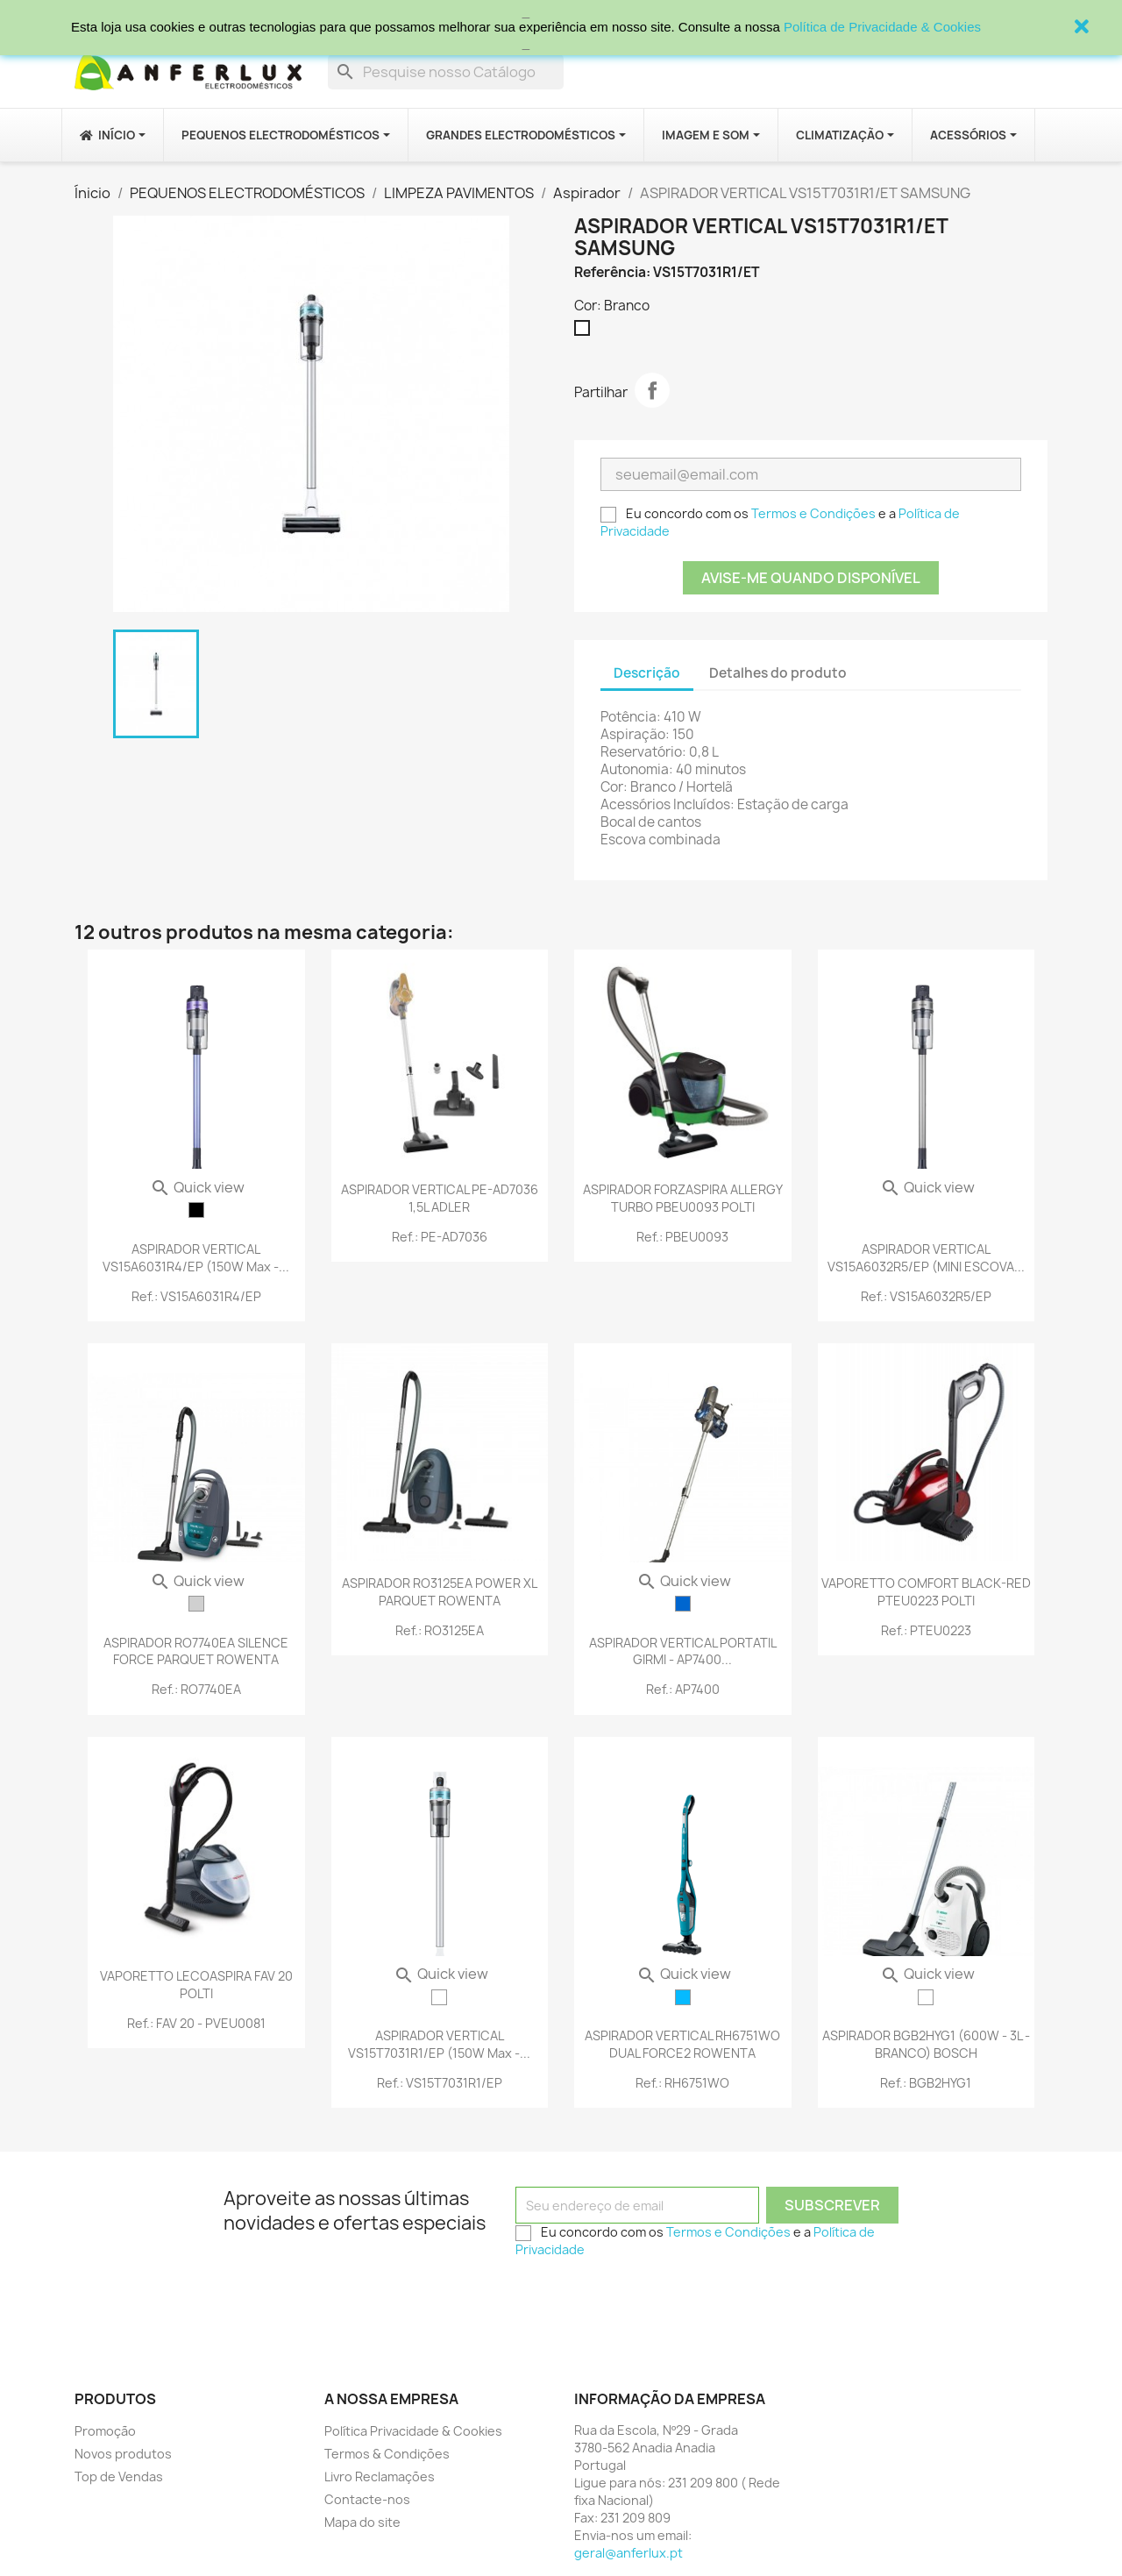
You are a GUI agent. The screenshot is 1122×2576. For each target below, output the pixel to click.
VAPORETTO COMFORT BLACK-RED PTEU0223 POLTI (926, 1592)
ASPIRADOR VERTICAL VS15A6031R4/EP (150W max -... (196, 1258)
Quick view (197, 1187)
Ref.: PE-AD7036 (439, 1236)
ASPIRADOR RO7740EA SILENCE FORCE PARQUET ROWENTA (195, 1651)
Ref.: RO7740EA (196, 1689)
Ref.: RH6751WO (682, 2082)
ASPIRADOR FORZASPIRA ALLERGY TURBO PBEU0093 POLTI (683, 1198)
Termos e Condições (813, 513)
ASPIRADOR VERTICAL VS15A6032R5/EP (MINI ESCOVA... (926, 1258)
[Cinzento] (196, 1604)
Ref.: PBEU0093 (682, 1236)
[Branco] (585, 332)
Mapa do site (362, 2522)
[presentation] (648, 2300)
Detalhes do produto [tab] (778, 673)
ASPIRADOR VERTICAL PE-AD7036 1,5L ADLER (439, 1198)
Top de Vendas (119, 2476)
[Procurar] (446, 71)
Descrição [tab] (647, 673)
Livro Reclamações (379, 2476)
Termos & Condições (387, 2453)
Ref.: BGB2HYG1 (925, 2082)
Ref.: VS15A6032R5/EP (926, 1296)
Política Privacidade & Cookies (413, 2431)
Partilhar (652, 390)
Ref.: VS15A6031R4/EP (196, 1296)
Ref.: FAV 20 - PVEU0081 (196, 2023)
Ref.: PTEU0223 (926, 1630)
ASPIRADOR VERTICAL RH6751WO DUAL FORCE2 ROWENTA (682, 2044)
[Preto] (196, 1210)
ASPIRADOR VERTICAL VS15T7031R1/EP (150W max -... (439, 2044)
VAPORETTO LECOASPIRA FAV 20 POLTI (196, 1985)
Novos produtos (123, 2453)
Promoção (105, 2431)
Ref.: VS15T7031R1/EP (439, 2082)
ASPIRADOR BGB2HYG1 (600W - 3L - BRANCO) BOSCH (926, 2044)
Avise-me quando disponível (810, 577)
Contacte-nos (367, 2499)
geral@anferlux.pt (628, 2552)
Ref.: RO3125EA (439, 1630)
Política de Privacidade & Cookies (882, 26)
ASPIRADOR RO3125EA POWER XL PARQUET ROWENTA (439, 1592)
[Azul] (683, 1604)
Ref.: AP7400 (683, 1689)
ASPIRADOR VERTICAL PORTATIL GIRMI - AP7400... (683, 1651)
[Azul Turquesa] (683, 1997)
